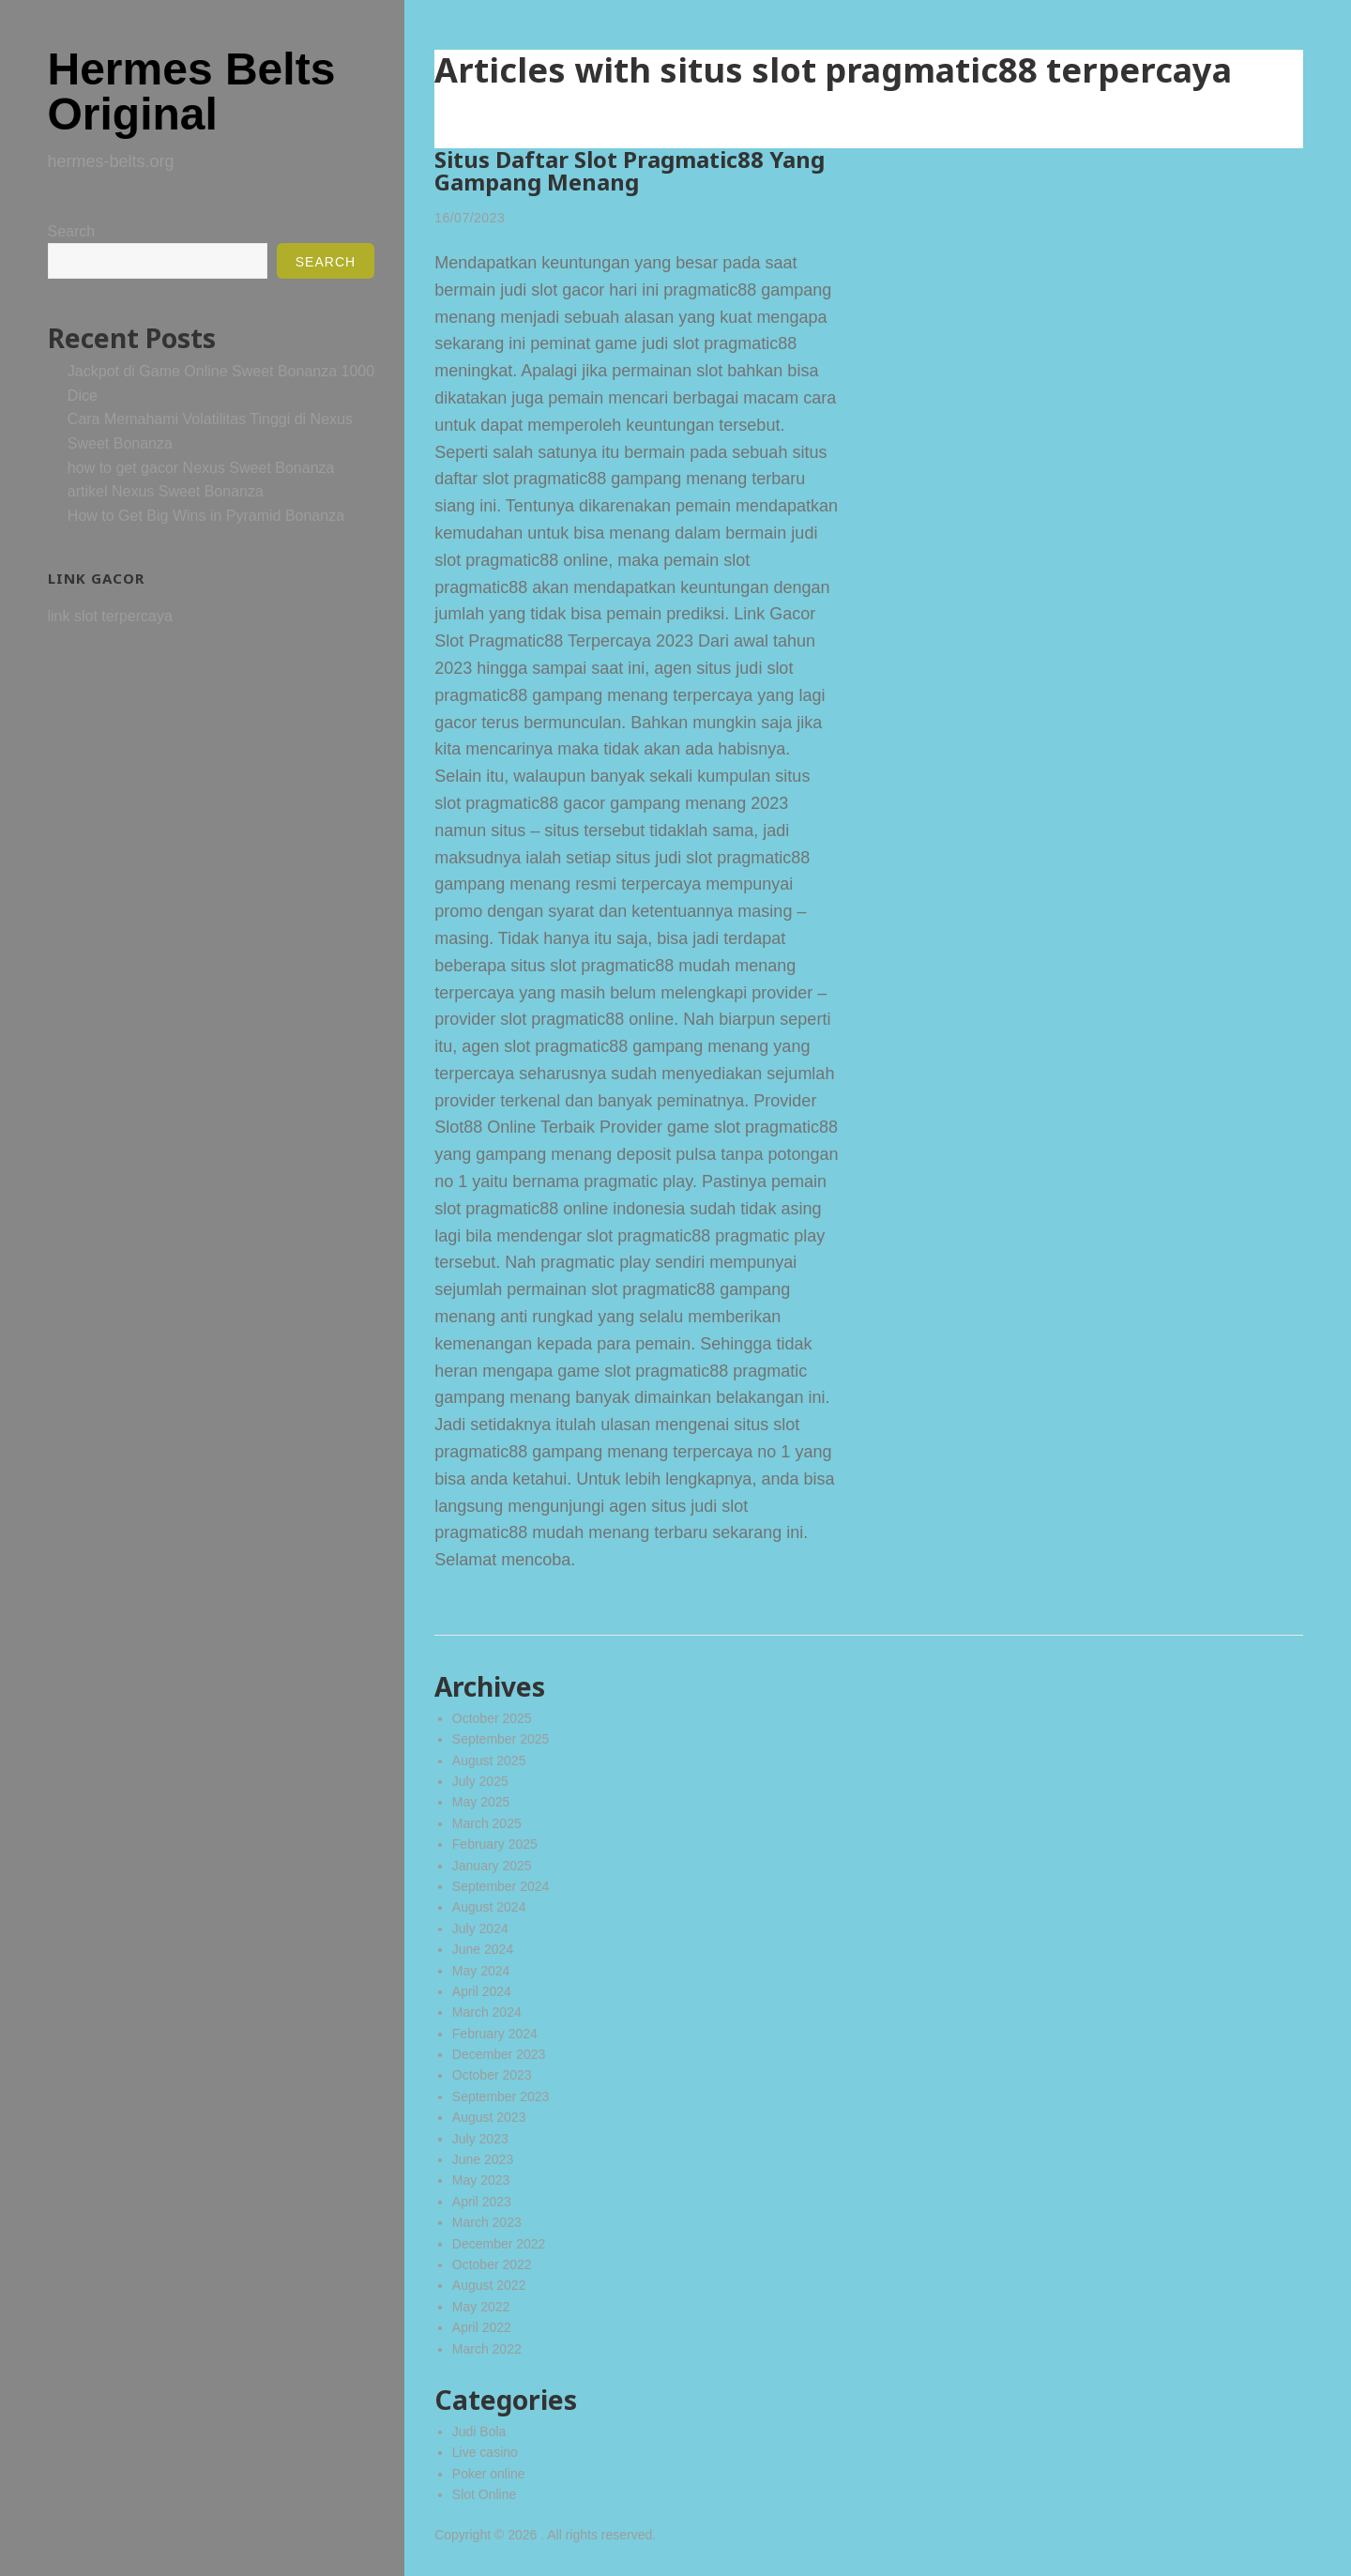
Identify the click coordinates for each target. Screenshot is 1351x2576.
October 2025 (492, 1718)
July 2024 (480, 1928)
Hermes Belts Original (192, 91)
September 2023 (501, 2096)
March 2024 (487, 2012)
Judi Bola (479, 2431)
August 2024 (489, 1906)
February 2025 (495, 1844)
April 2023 (481, 2201)
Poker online (488, 2473)
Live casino (485, 2452)
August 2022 (489, 2285)
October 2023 (492, 2074)
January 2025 (492, 1865)
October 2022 (492, 2264)
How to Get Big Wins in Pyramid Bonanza (206, 516)
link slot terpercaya (110, 616)
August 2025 (489, 1760)
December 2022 (499, 2243)
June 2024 (482, 1949)
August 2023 (489, 2117)
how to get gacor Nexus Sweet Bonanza (201, 468)
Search (72, 231)
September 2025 (501, 1738)
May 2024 (480, 1970)
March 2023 (487, 2222)
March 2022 (487, 2348)
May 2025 (480, 1801)
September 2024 (501, 1886)
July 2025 (480, 1781)
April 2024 (481, 1991)
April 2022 (481, 2327)
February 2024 (495, 2033)
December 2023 (499, 2054)
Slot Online (484, 2494)
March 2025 (487, 1823)
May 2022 (480, 2306)
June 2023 (482, 2159)
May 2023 (480, 2179)
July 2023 (480, 2138)
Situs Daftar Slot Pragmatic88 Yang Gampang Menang (629, 170)
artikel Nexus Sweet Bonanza (166, 491)
